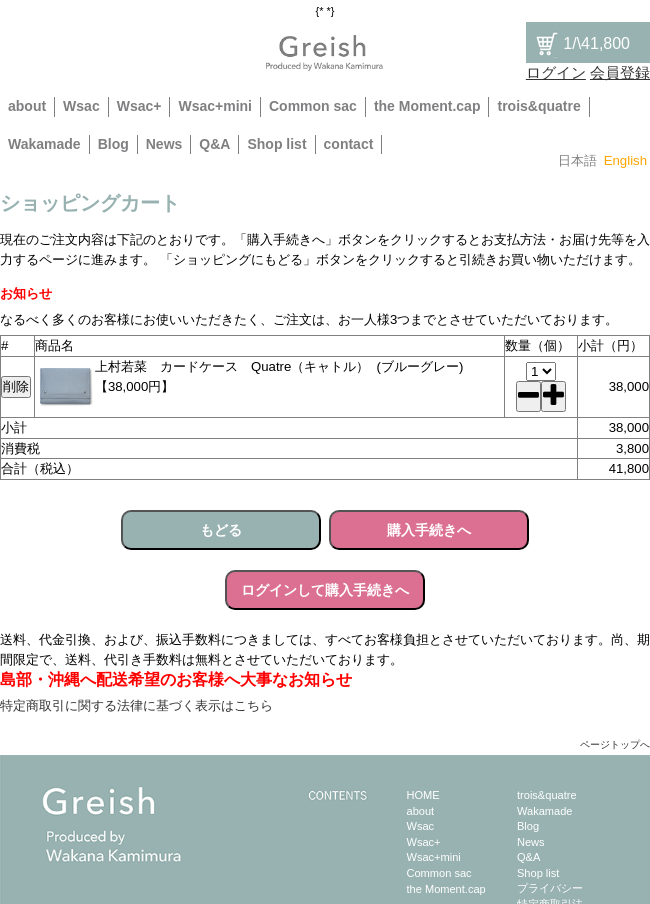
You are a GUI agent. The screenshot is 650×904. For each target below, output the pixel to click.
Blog (113, 144)
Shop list (276, 144)
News (164, 144)
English (625, 160)
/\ (582, 43)
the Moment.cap (427, 106)
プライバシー (550, 888)
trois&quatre (538, 106)
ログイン (556, 72)
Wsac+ (139, 106)
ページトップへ (615, 744)
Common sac (313, 106)
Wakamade (44, 144)
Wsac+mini (215, 106)
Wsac (81, 106)
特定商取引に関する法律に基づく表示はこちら (136, 705)
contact (349, 144)
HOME (423, 795)
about (27, 106)
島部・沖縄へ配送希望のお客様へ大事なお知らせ (176, 679)
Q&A (214, 144)
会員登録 (620, 72)
